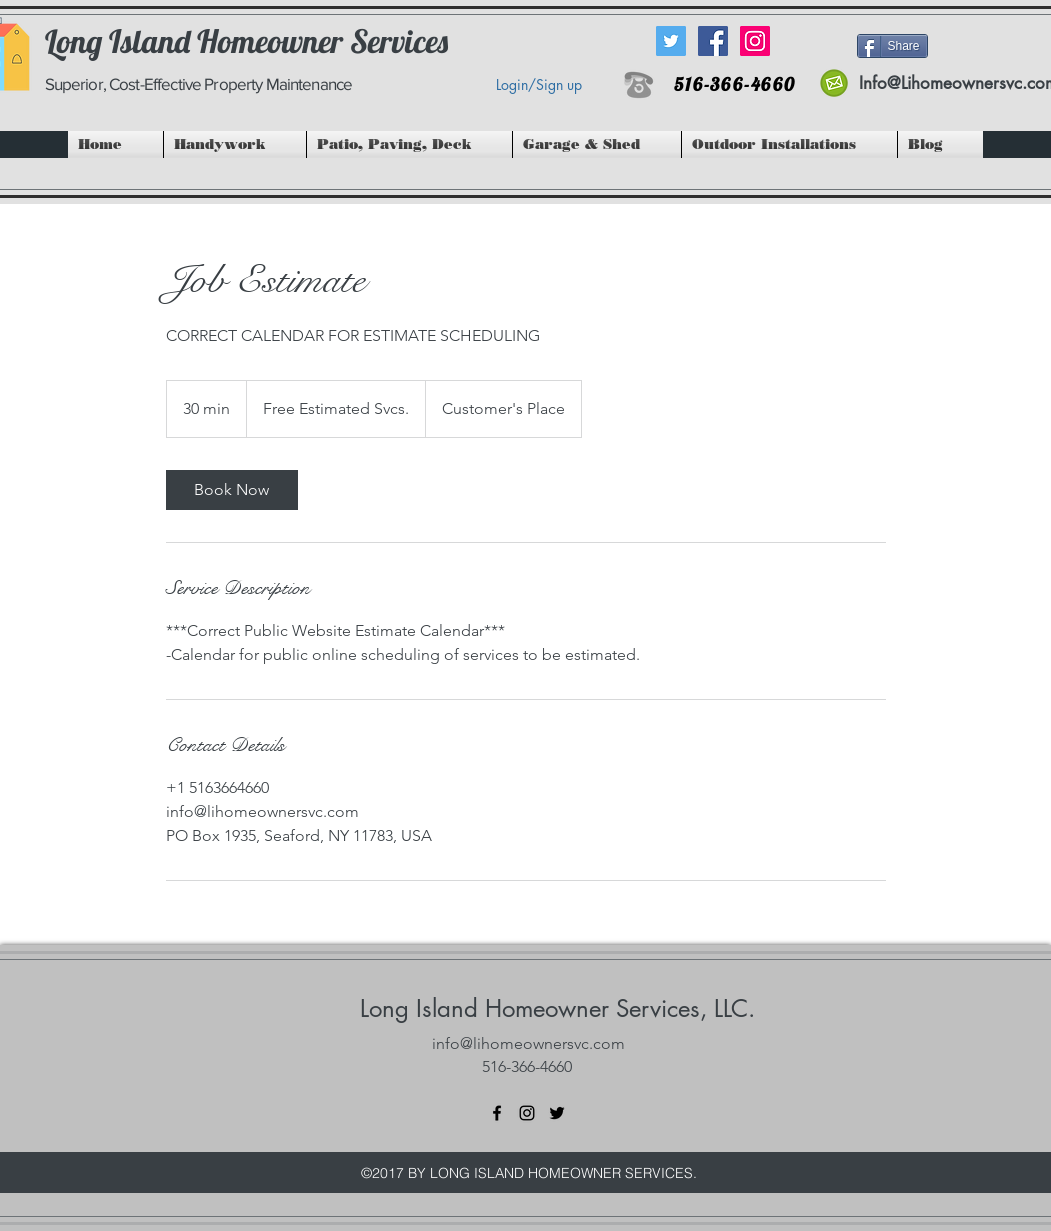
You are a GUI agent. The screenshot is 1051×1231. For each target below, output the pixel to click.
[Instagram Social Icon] (755, 41)
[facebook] (497, 1113)
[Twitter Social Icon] (671, 41)
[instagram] (527, 1113)
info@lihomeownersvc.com (528, 1043)
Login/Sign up (539, 84)
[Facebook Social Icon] (713, 41)
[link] (232, 490)
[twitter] (557, 1113)
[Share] (892, 46)
